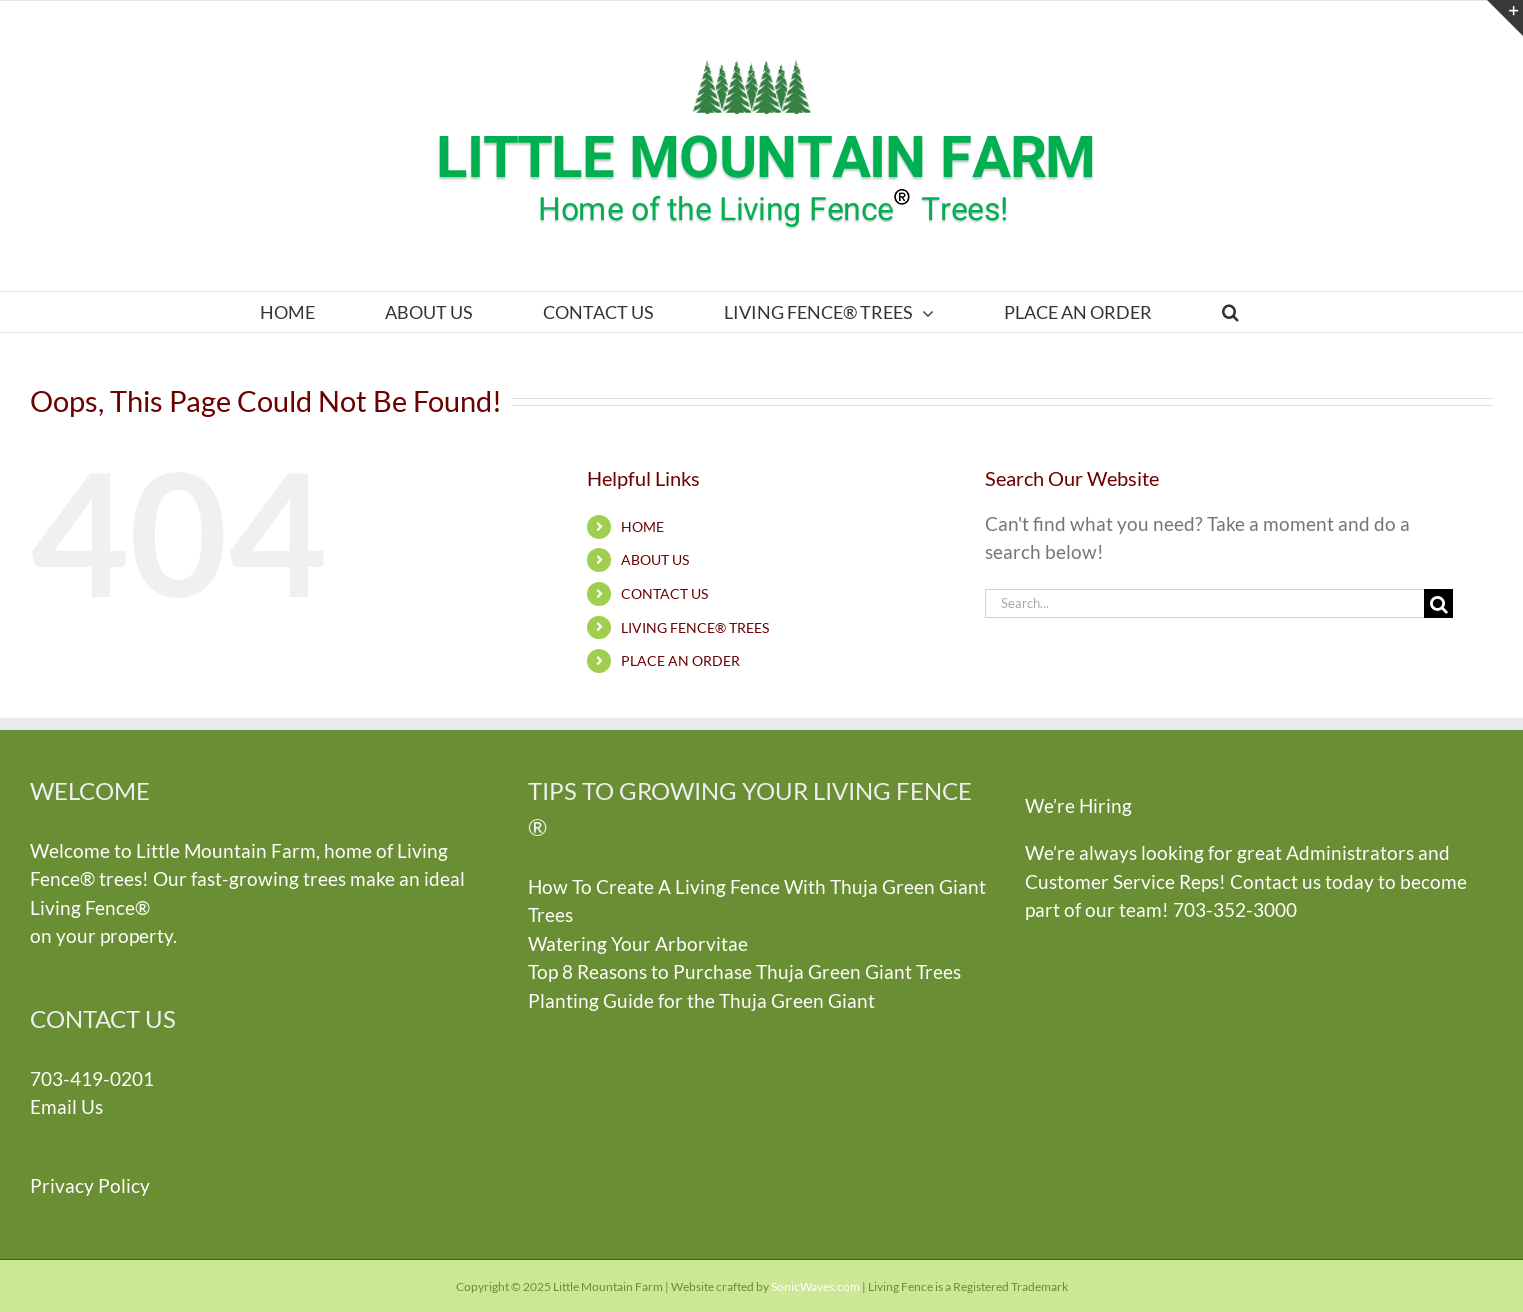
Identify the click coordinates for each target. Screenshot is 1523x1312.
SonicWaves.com (815, 1286)
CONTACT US (664, 593)
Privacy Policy (90, 1185)
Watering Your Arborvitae (638, 943)
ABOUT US (655, 559)
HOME (642, 526)
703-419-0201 (92, 1078)
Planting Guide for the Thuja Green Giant (701, 1000)
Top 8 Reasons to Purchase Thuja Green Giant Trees (744, 971)
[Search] (1438, 603)
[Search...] (1204, 603)
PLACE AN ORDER (680, 660)
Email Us (66, 1106)
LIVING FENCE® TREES (695, 627)
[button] (1230, 312)
